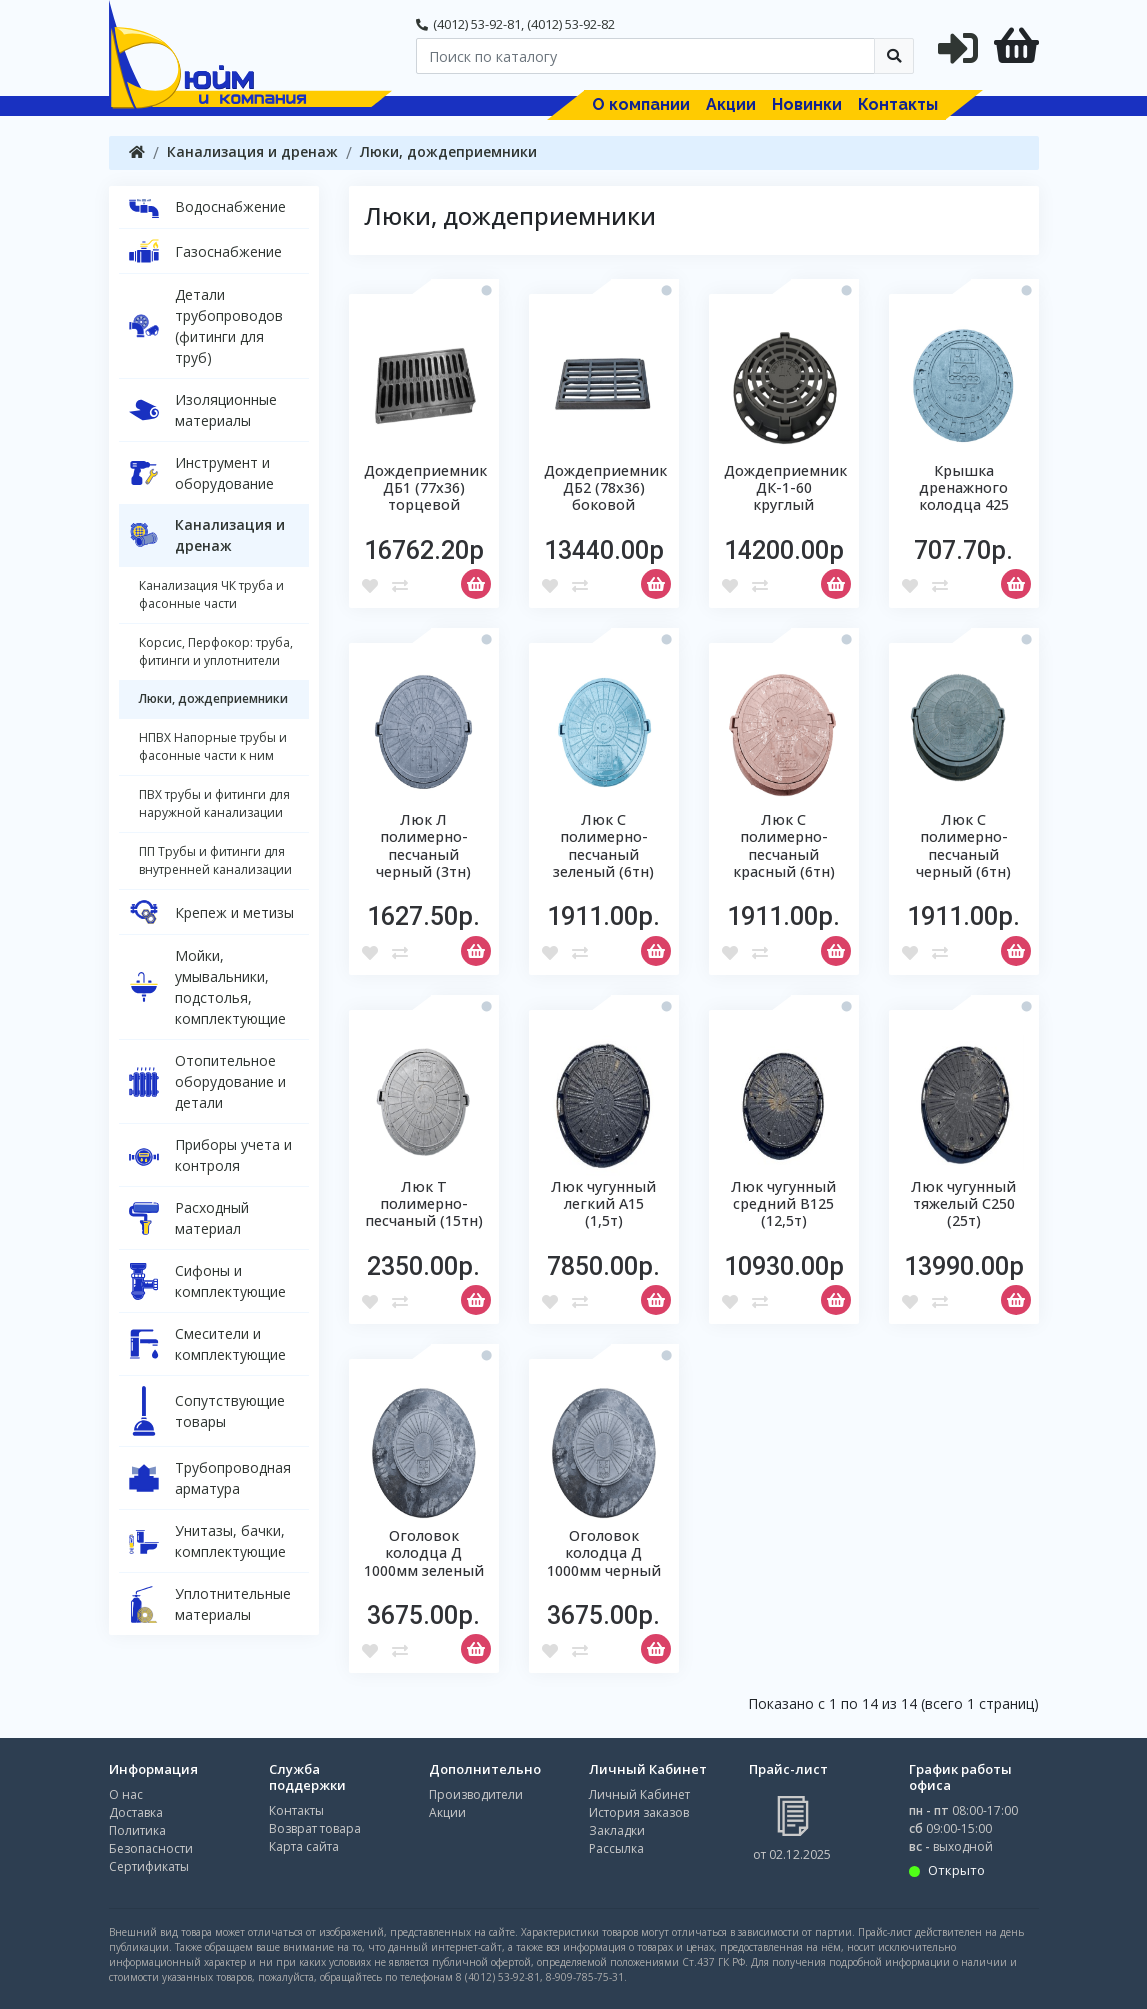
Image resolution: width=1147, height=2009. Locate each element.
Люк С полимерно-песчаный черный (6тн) (963, 845)
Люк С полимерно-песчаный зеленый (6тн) (603, 845)
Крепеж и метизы (211, 912)
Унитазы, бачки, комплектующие (207, 1541)
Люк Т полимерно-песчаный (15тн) (424, 1204)
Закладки (617, 1830)
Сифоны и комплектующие (207, 1281)
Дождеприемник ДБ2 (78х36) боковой (605, 488)
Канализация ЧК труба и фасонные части (211, 594)
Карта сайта (304, 1846)
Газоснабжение (205, 251)
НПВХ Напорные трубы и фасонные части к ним (213, 746)
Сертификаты (149, 1866)
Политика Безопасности (151, 1839)
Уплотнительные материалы (210, 1604)
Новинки (807, 104)
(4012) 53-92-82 (571, 24)
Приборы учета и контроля (210, 1155)
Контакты (898, 104)
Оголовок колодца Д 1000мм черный (604, 1553)
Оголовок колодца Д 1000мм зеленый (424, 1553)
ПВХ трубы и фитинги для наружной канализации (214, 803)
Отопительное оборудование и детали (207, 1081)
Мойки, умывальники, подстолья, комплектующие (207, 987)
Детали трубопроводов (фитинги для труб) (206, 326)
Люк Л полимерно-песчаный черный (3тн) (423, 845)
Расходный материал (189, 1218)
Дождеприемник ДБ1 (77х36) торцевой (425, 488)
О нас (126, 1794)
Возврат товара (315, 1828)
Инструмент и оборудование (201, 473)
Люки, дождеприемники (448, 151)
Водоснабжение (207, 207)
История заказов (639, 1812)
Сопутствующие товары (207, 1411)
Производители (476, 1794)
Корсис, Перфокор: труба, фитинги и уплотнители (216, 651)
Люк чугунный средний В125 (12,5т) (783, 1204)
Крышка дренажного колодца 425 (964, 488)
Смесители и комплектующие (207, 1344)
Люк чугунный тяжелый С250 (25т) (963, 1204)
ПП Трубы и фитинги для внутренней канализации (215, 860)
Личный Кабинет (639, 1794)
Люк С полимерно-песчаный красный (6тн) (784, 845)
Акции (731, 104)
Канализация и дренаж (252, 151)
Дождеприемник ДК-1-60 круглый (785, 488)
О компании (641, 104)
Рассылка (616, 1848)
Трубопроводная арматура (210, 1478)
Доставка (136, 1812)
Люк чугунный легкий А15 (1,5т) (603, 1204)
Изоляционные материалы (203, 410)
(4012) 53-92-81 (477, 24)
